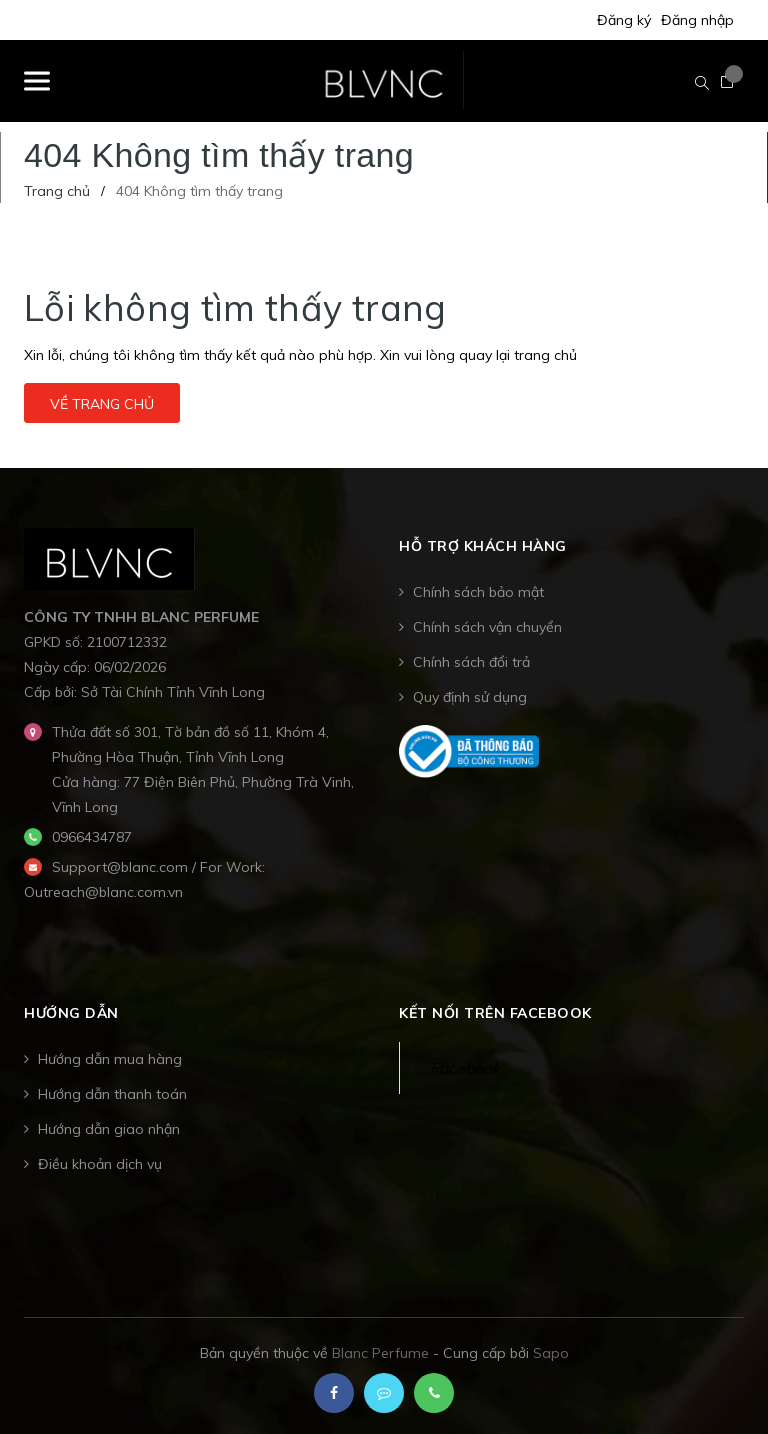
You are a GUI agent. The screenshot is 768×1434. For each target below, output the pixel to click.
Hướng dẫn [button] (71, 1013)
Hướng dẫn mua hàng (110, 1059)
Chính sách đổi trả (471, 662)
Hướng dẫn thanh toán (112, 1094)
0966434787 (92, 837)
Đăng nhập (697, 20)
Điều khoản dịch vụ (100, 1164)
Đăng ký (624, 20)
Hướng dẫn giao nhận (109, 1129)
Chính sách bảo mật (478, 592)
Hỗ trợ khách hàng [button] (483, 546)
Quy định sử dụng (470, 697)
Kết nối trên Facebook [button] (495, 1013)
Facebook (465, 1068)
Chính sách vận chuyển (487, 627)
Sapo (551, 1353)
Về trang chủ (102, 404)
